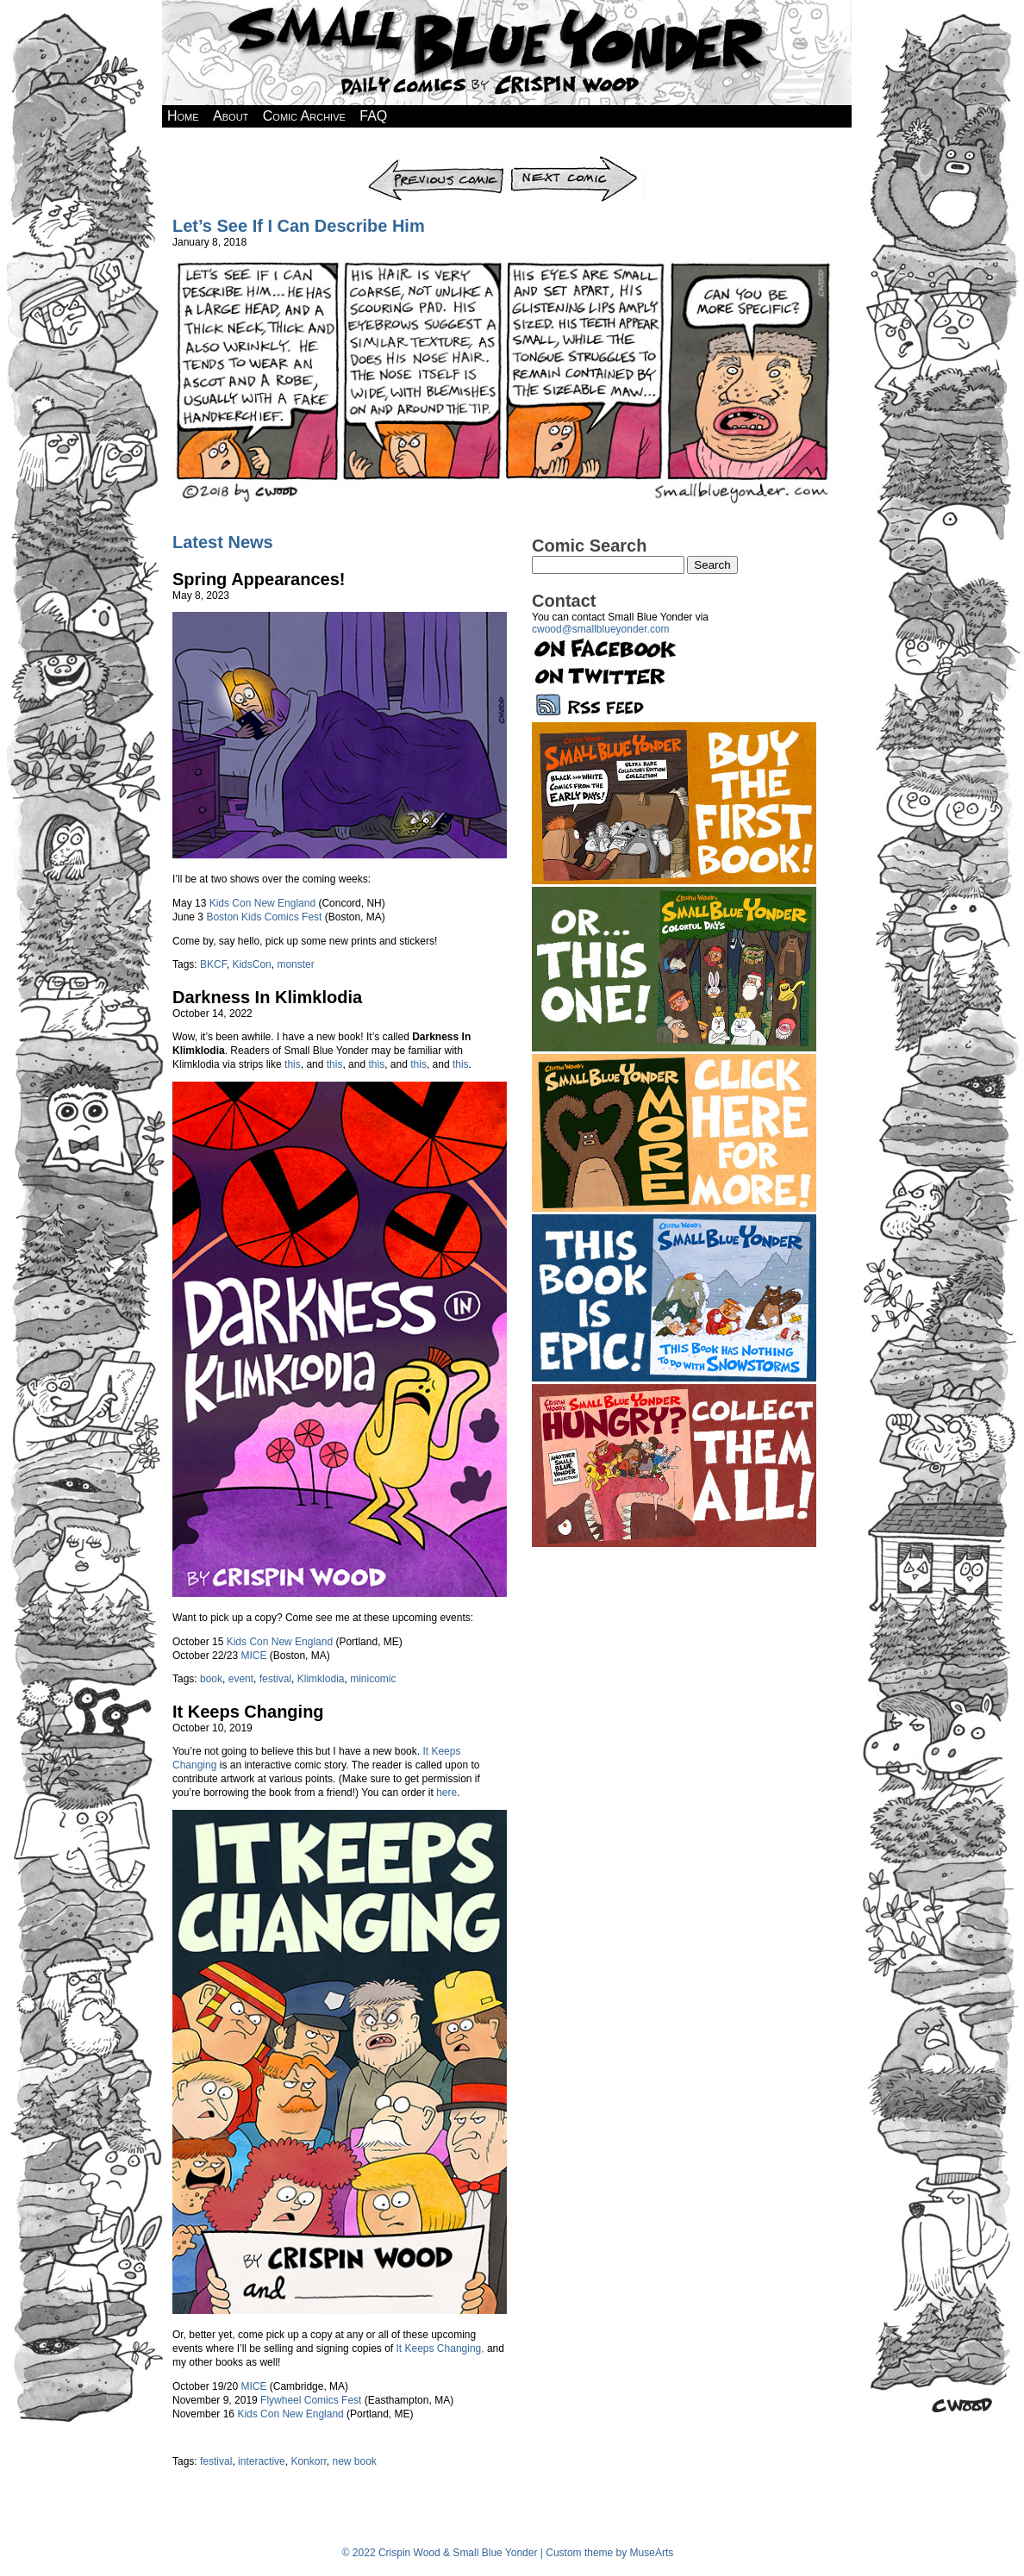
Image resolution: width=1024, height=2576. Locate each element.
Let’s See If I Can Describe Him (298, 225)
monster (295, 964)
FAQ (373, 116)
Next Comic (577, 161)
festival (275, 1679)
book (211, 1679)
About (230, 116)
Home (183, 116)
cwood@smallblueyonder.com (601, 629)
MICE (253, 1656)
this (292, 1064)
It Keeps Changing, (440, 2348)
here (446, 1793)
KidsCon (251, 964)
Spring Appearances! (258, 579)
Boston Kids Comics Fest (264, 917)
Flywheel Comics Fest (310, 2400)
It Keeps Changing (248, 1711)
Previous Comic (436, 161)
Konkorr (308, 2461)
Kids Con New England (262, 903)
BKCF (213, 964)
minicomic (373, 1679)
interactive (261, 2461)
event (240, 1679)
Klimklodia (321, 1679)
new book (354, 2461)
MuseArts (652, 2553)
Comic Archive (304, 116)
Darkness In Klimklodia (267, 997)
